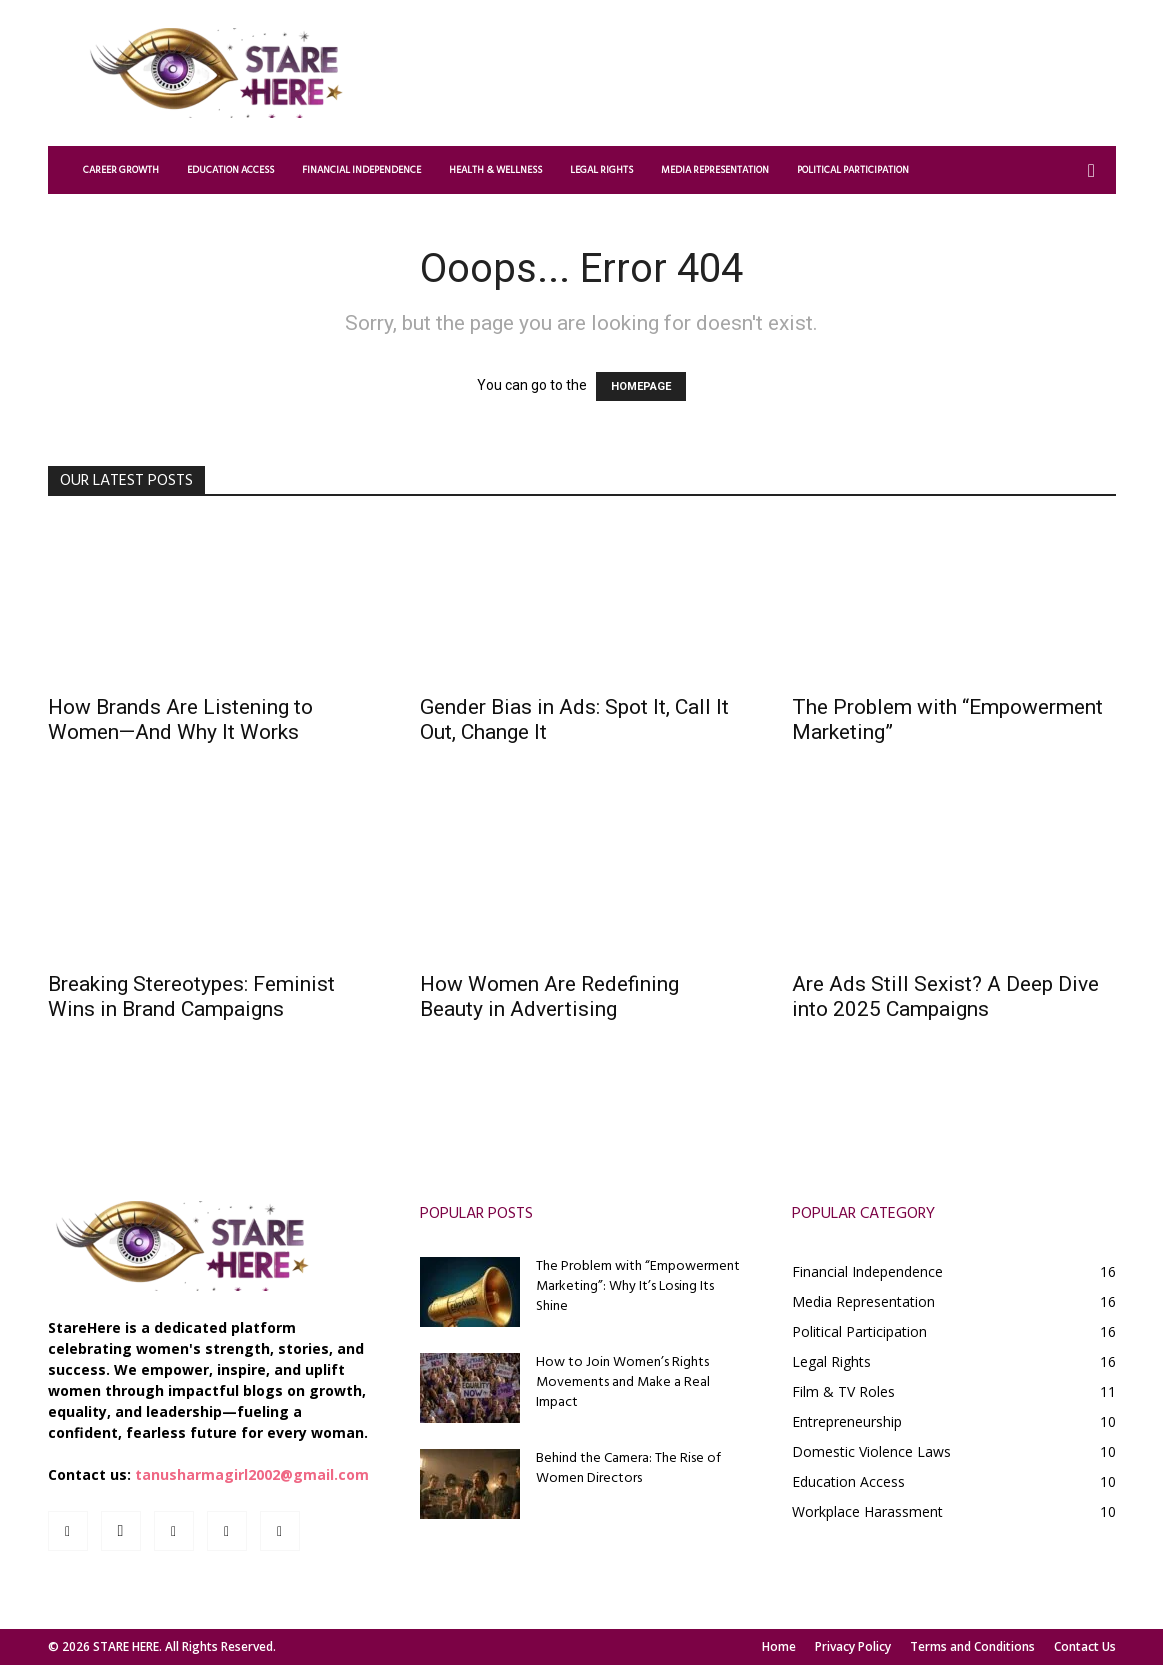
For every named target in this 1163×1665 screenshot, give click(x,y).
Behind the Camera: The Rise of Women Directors (628, 1468)
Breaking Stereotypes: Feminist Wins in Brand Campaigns (191, 996)
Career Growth (121, 170)
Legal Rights (601, 170)
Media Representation (715, 170)
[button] (1092, 171)
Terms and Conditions (972, 1646)
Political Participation (853, 170)
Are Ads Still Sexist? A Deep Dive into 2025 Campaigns (945, 996)
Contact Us (1085, 1646)
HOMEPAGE (641, 386)
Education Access (230, 170)
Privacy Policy (853, 1646)
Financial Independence (361, 170)
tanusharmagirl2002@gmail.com (252, 1474)
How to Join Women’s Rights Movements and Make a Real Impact (623, 1382)
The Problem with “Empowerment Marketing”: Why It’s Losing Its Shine (638, 1286)
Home (779, 1646)
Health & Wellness (495, 170)
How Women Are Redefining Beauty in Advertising (549, 996)
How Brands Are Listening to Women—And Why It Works (180, 719)
